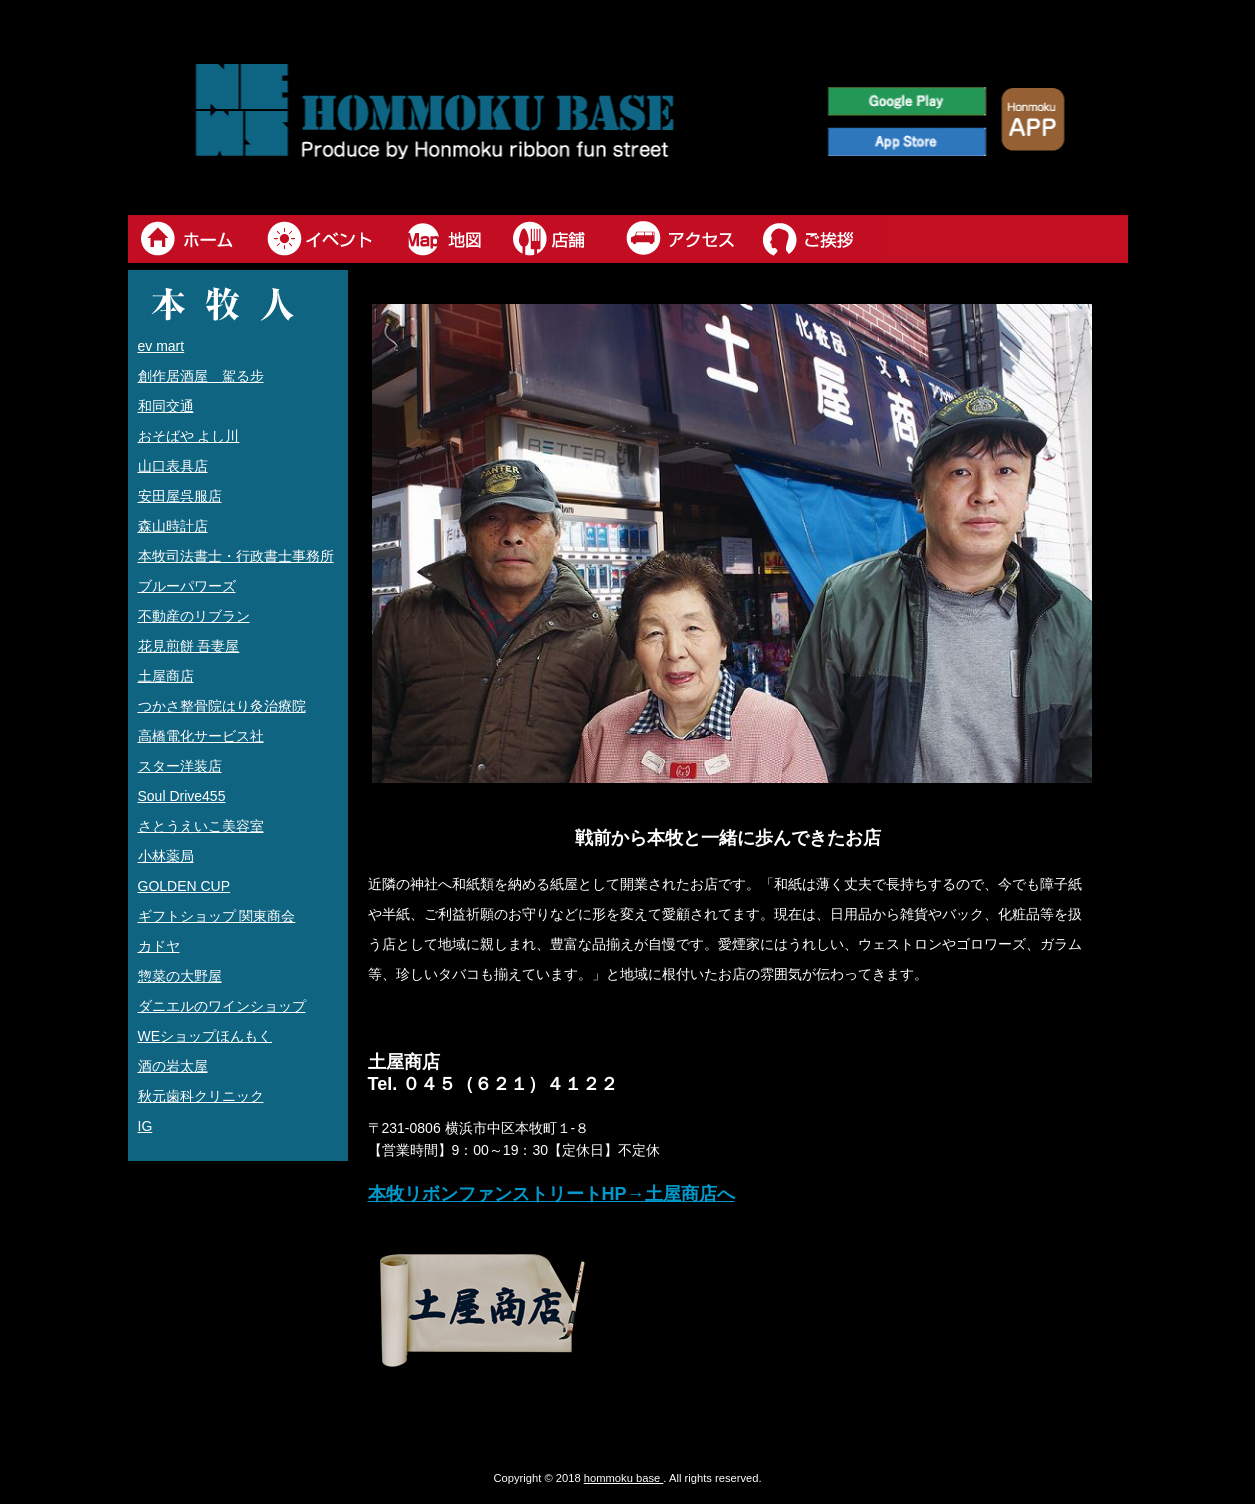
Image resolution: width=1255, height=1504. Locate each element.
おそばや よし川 (189, 436)
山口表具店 (173, 466)
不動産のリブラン (194, 616)
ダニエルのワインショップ (222, 1006)
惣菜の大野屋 (180, 976)
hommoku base (624, 1478)
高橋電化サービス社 (201, 736)
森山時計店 (173, 526)
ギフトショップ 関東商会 (217, 916)
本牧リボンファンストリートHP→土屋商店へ (551, 1194)
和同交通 (166, 406)
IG (145, 1126)
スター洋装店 (180, 766)
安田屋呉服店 (180, 496)
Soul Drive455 (182, 796)
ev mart (161, 346)
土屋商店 (166, 676)
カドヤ (159, 946)
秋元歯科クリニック (201, 1096)
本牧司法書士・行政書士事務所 (236, 556)
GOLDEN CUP (184, 886)
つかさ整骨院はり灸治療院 (222, 706)
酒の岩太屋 (173, 1066)
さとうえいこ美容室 (201, 826)
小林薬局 (166, 856)
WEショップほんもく (205, 1036)
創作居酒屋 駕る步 (201, 376)
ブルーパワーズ (187, 586)
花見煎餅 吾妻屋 (189, 646)
